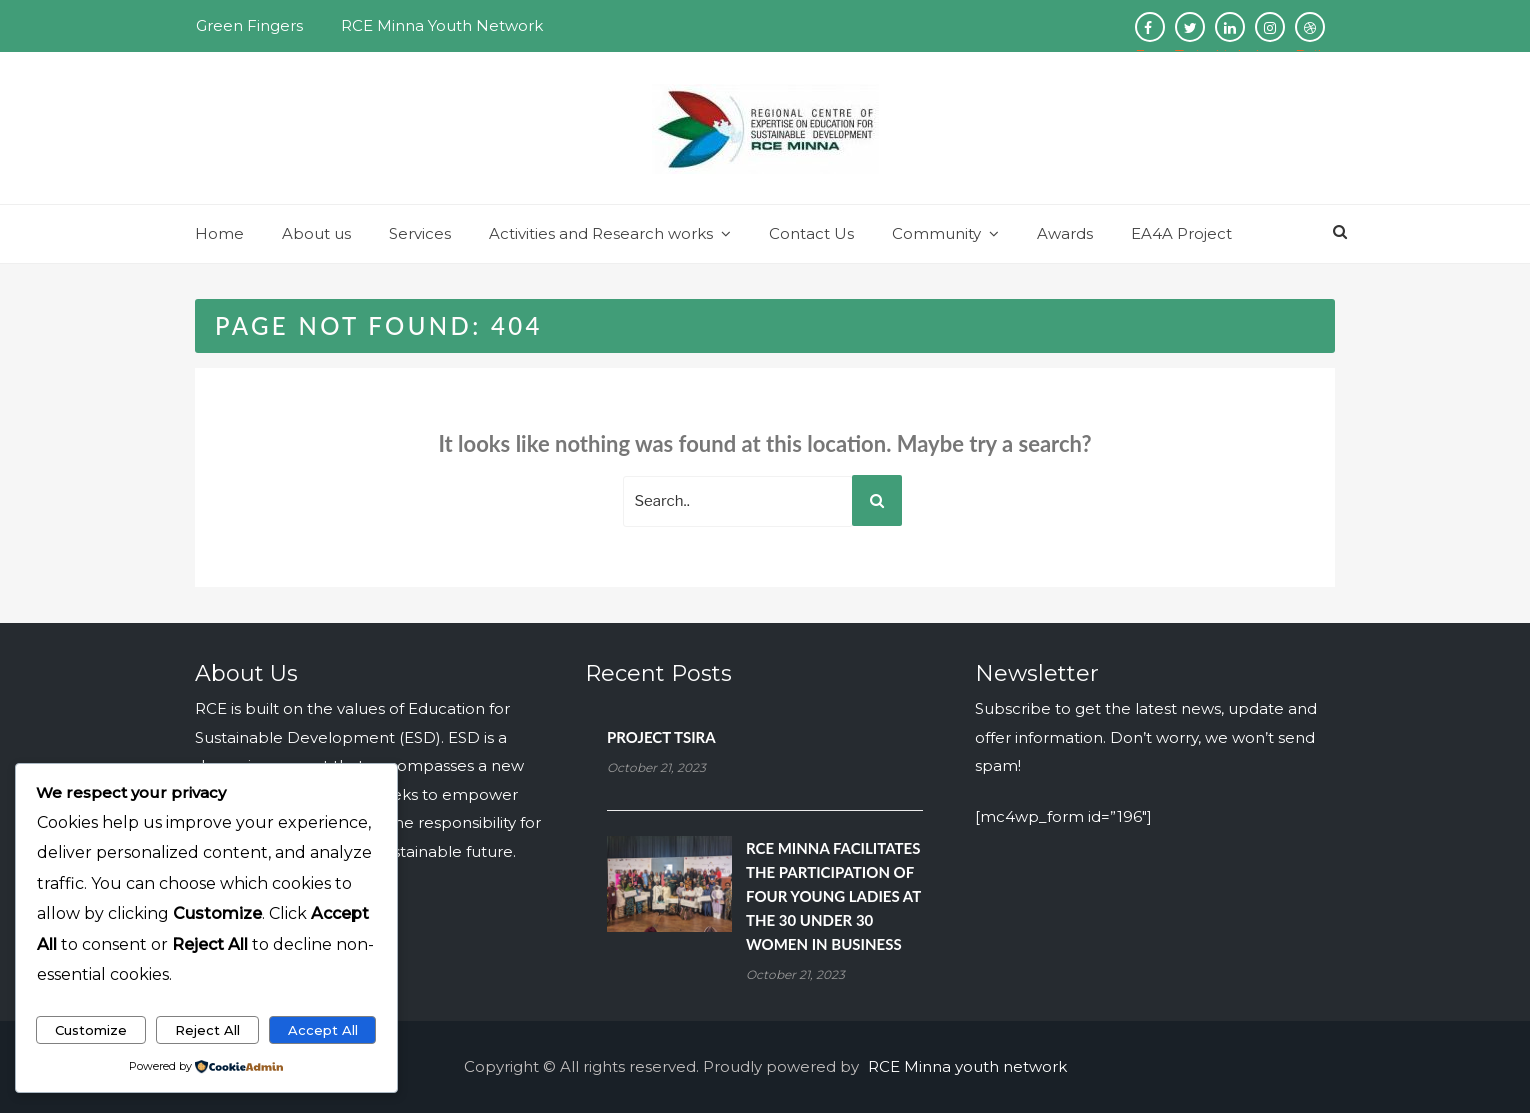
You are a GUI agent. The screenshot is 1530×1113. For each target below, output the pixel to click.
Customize (91, 1030)
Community (936, 233)
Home (219, 233)
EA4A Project (1181, 233)
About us (316, 233)
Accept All (323, 1030)
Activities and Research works (601, 233)
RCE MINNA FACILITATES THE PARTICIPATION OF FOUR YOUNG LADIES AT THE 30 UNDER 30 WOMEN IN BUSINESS (833, 896)
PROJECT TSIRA (661, 737)
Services (420, 233)
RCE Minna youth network (967, 1066)
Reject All (207, 1030)
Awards (1065, 233)
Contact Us (811, 233)
